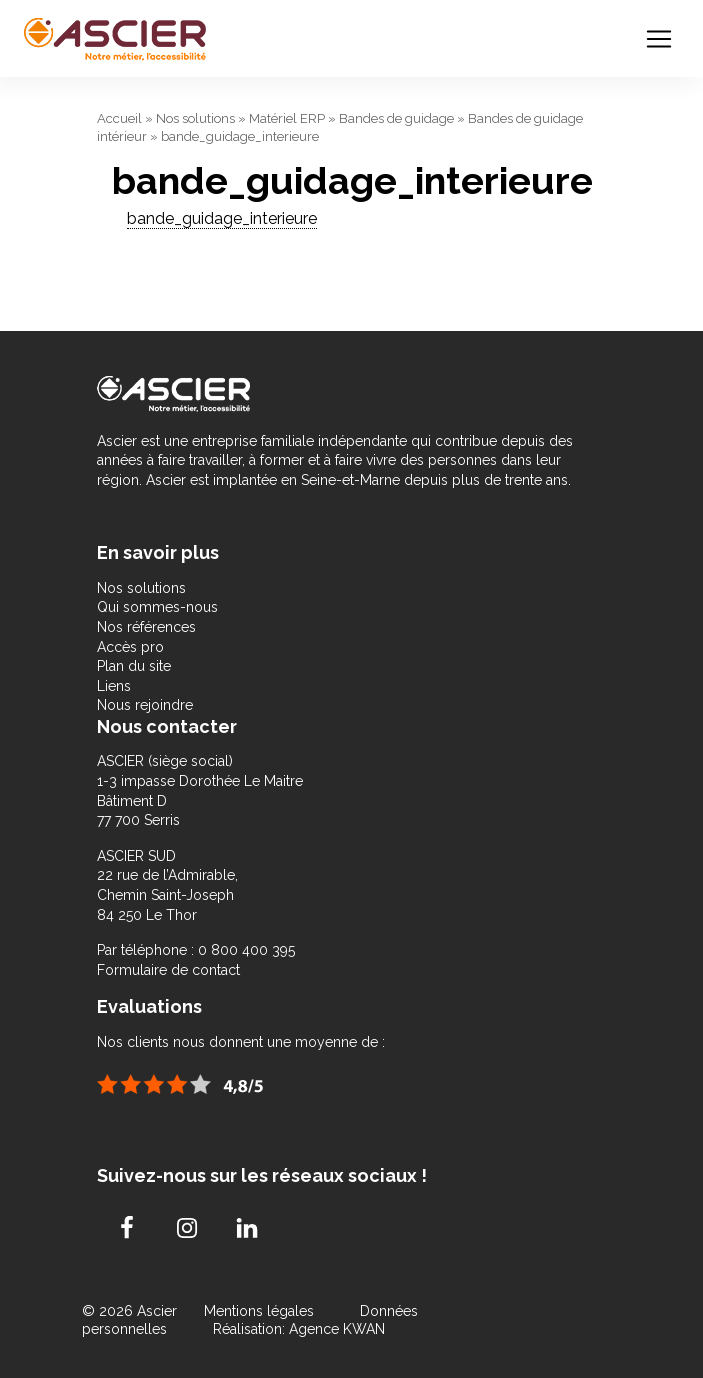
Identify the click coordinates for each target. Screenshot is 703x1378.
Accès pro (130, 647)
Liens (114, 686)
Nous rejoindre (145, 705)
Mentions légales (261, 1311)
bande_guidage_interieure (222, 218)
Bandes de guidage (396, 118)
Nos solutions (195, 118)
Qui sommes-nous (157, 607)
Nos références (146, 627)
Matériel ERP (287, 118)
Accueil (119, 118)
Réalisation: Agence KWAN (299, 1329)
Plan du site (134, 666)
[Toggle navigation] (659, 39)
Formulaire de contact (168, 970)
